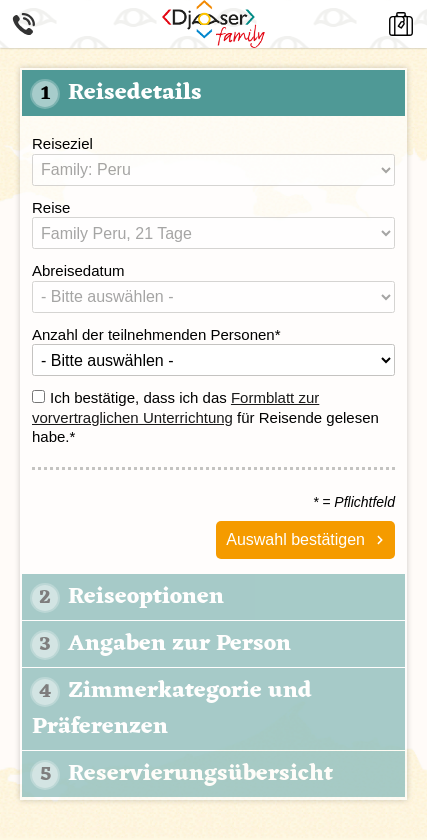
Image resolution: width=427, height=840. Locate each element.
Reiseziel (62, 143)
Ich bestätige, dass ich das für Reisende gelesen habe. (205, 417)
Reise (51, 207)
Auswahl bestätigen (295, 539)
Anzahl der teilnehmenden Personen (156, 334)
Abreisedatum (78, 270)
